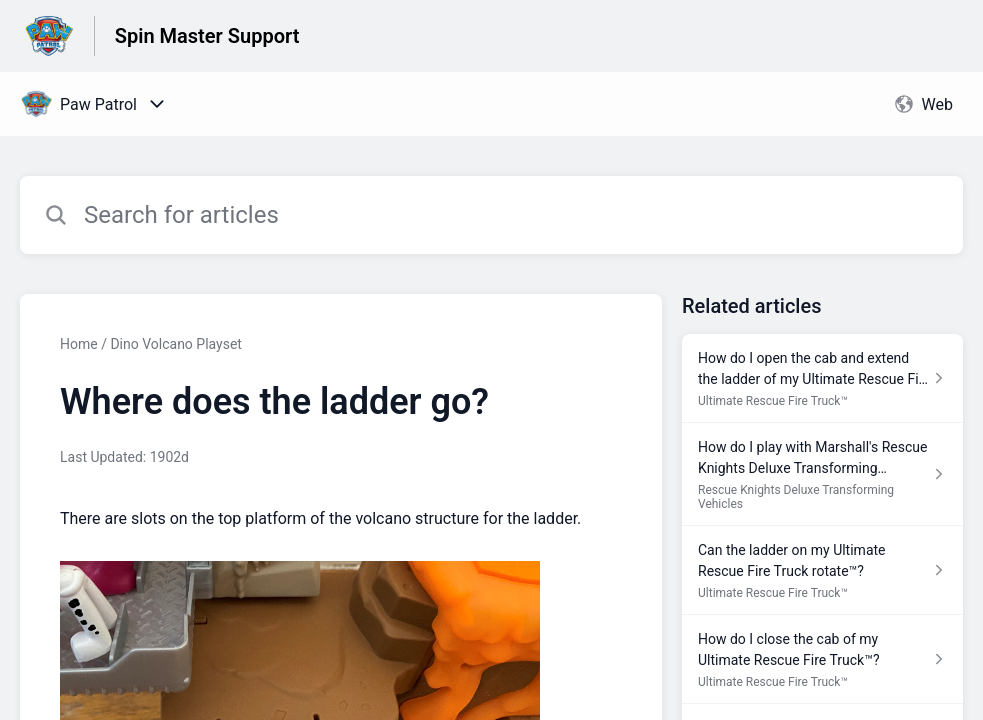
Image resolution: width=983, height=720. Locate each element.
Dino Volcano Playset (176, 344)
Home (79, 344)
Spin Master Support (207, 36)
